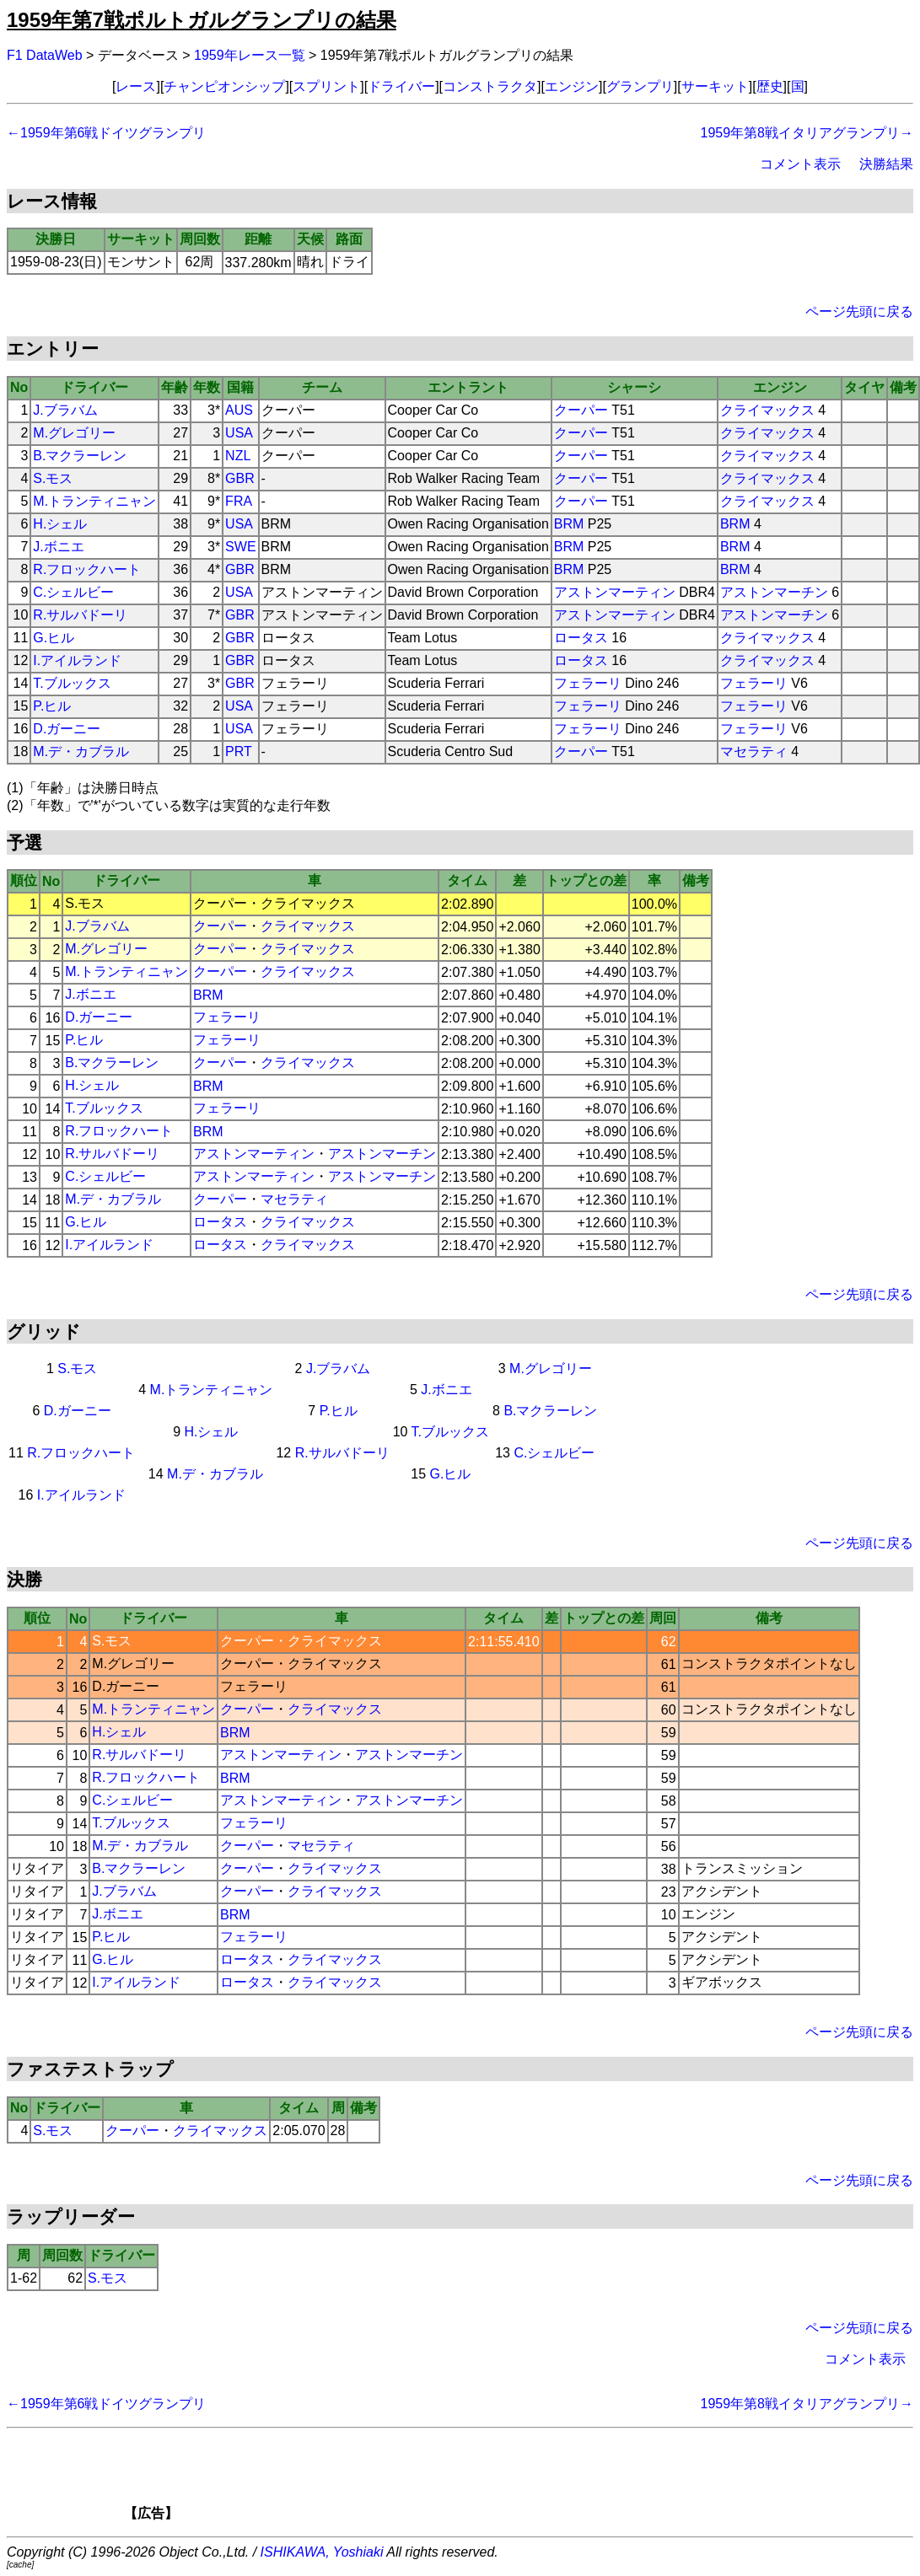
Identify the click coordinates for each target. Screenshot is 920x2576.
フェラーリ (587, 683)
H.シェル (60, 524)
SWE (240, 546)
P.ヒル (52, 706)
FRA (238, 501)
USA (239, 433)
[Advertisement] (489, 2480)
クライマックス (767, 410)
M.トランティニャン (94, 501)
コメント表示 (800, 164)
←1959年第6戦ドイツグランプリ (107, 133)
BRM (569, 524)
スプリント (326, 86)
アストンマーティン (614, 592)
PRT (238, 751)
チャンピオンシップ (224, 86)
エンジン (572, 86)
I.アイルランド (77, 660)
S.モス (53, 478)
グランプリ (640, 86)
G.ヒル (53, 638)
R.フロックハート (87, 569)
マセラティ (754, 751)
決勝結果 (886, 164)
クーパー (581, 410)
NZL (237, 455)
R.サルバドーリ (80, 615)
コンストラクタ (490, 86)
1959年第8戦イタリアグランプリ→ (807, 133)
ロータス (581, 638)
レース (136, 86)
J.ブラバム (65, 410)
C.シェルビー (73, 592)
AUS (239, 410)
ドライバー (401, 86)
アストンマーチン (774, 592)
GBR (240, 478)
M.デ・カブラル (81, 751)
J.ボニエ (58, 546)
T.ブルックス (71, 683)
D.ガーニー (66, 729)
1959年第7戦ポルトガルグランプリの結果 (201, 19)
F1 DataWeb (45, 55)
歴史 (769, 86)
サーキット (715, 86)
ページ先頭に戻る (859, 311)
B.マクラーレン (79, 455)
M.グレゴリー (74, 433)
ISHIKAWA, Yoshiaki (322, 2552)
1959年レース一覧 (249, 55)
